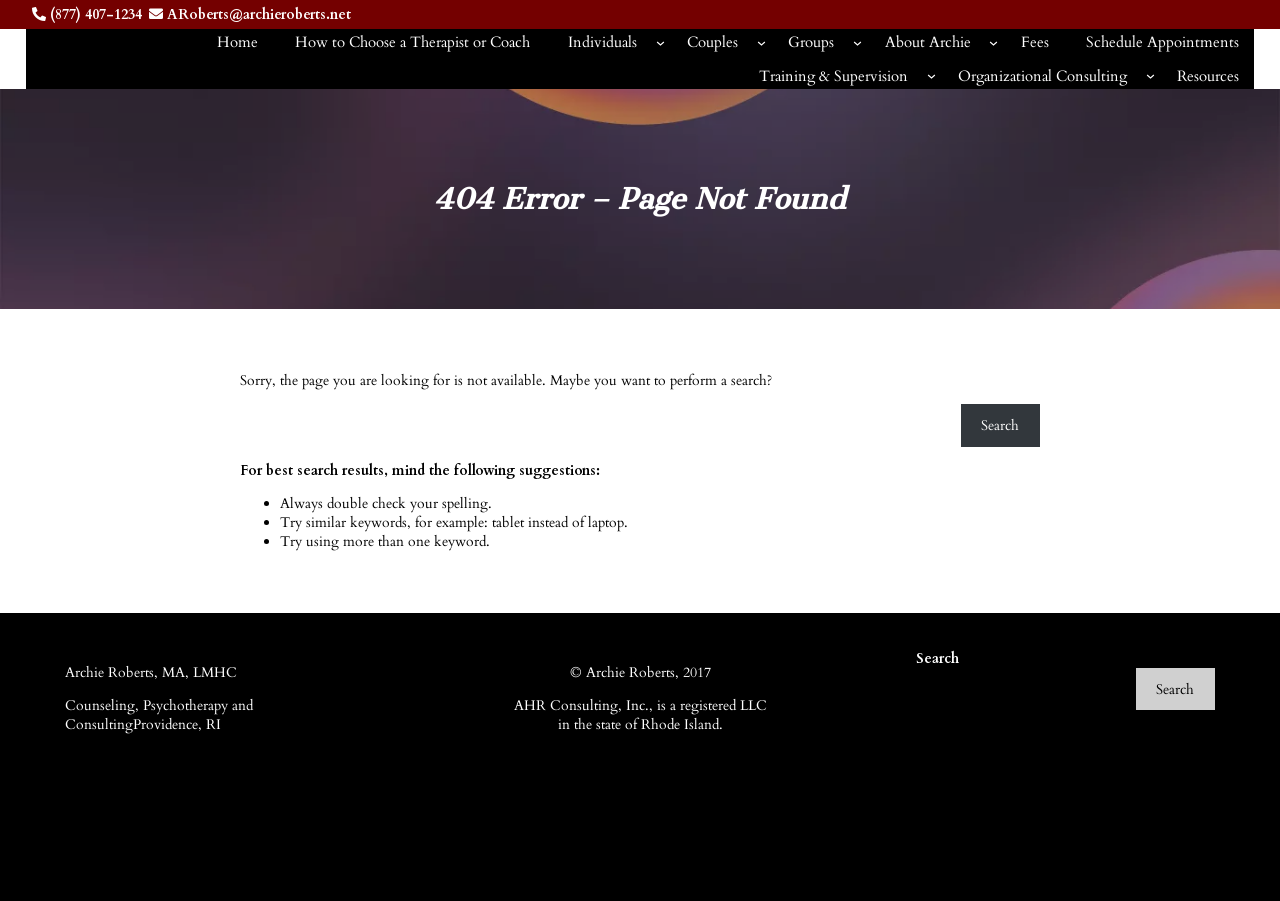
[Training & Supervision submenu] (931, 75)
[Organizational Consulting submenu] (1150, 75)
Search (1000, 425)
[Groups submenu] (857, 42)
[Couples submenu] (761, 42)
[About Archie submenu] (993, 42)
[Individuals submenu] (660, 42)
